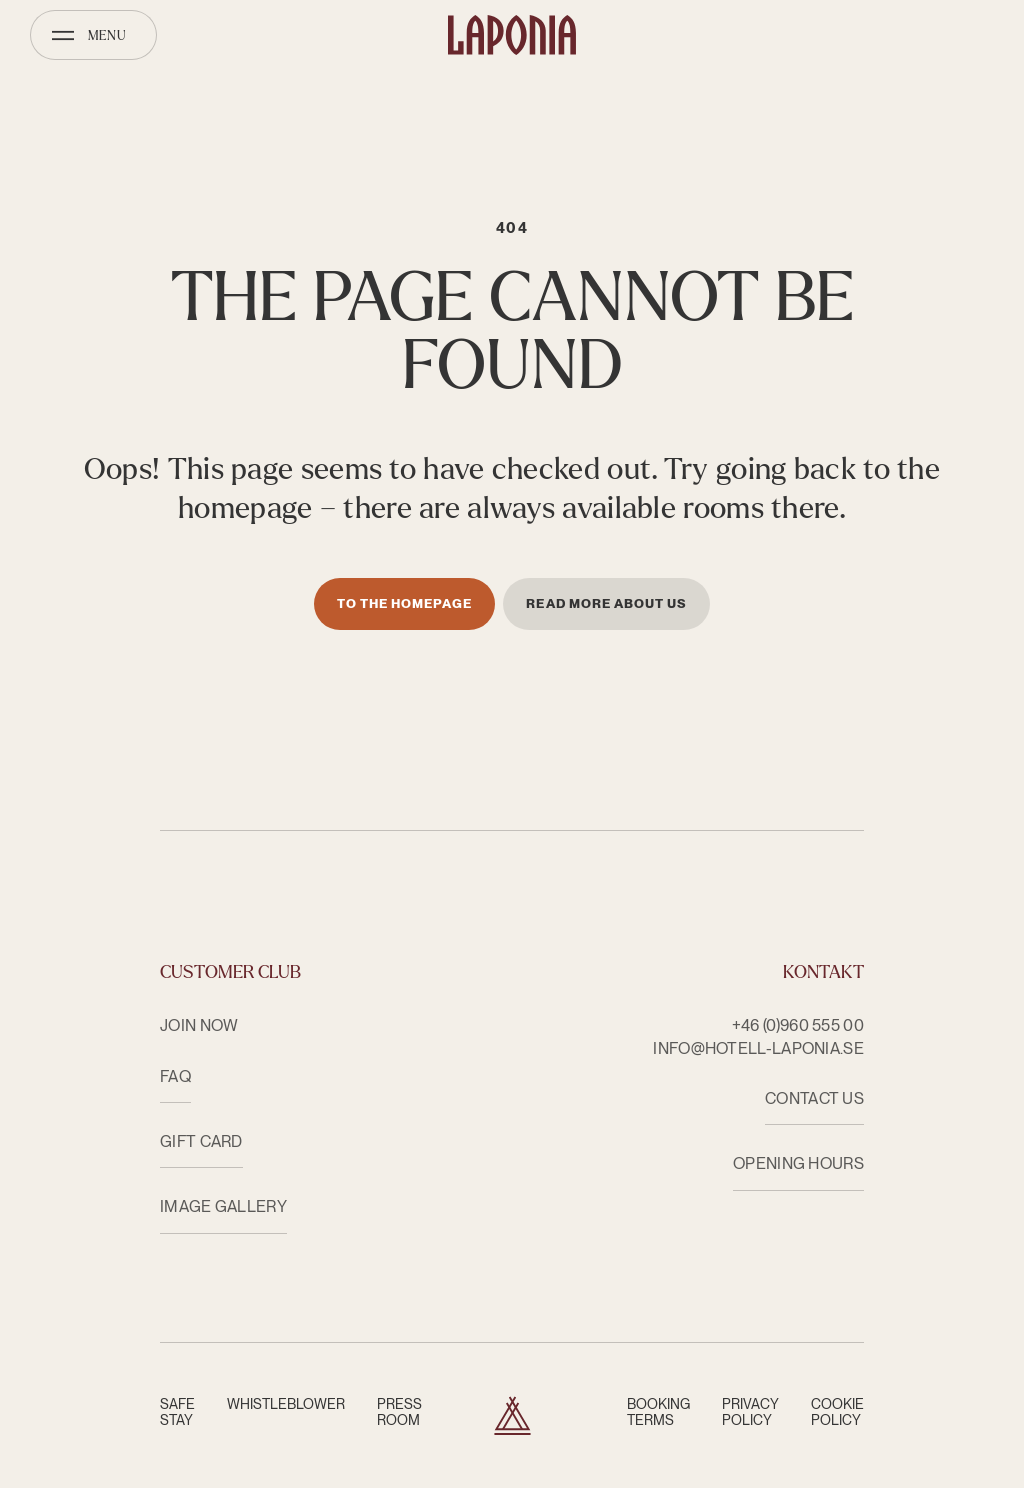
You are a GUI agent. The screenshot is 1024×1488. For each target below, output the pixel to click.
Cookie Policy (837, 1412)
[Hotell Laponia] (511, 35)
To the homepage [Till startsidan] (405, 603)
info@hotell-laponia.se (758, 1048)
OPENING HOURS (798, 1163)
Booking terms (658, 1412)
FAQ (175, 1076)
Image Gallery (223, 1206)
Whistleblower (286, 1404)
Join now (199, 1025)
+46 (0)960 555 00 (798, 1025)
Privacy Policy (750, 1412)
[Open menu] (93, 35)
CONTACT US (814, 1098)
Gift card (201, 1141)
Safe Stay (177, 1412)
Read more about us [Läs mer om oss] (606, 603)
